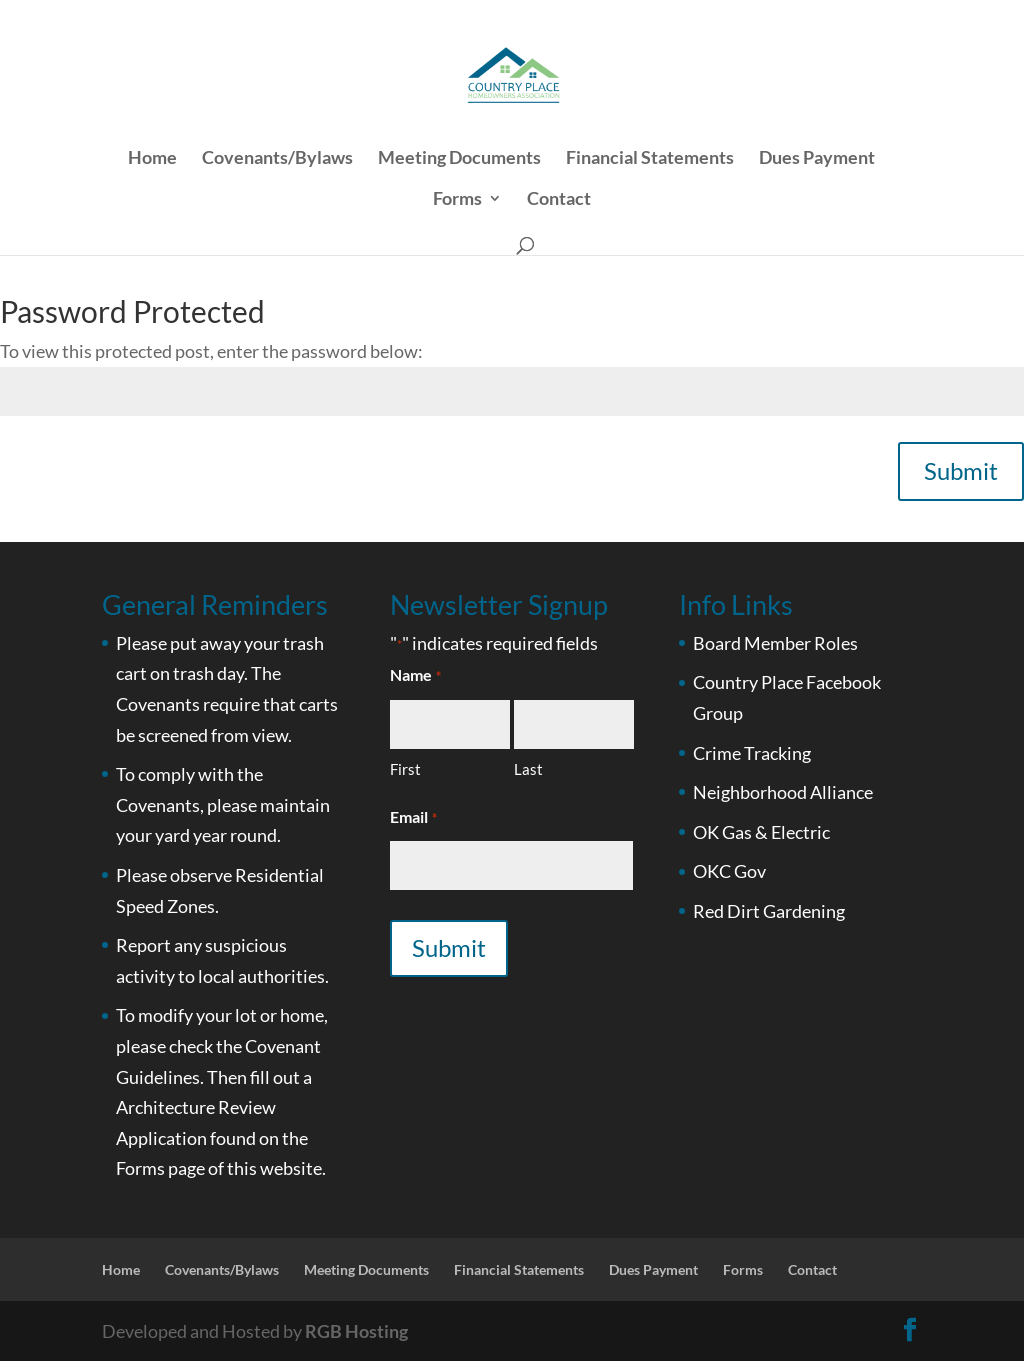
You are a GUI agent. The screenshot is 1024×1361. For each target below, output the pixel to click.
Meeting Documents (459, 159)
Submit (961, 470)
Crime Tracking (752, 753)
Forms (457, 200)
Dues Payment (817, 159)
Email (413, 818)
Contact (559, 200)
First (405, 769)
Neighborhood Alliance (783, 792)
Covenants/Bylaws (277, 159)
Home (152, 159)
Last (528, 769)
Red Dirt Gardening (769, 911)
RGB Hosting (356, 1331)
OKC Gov (729, 871)
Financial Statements (650, 159)
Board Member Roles (775, 643)
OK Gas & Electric (761, 832)
